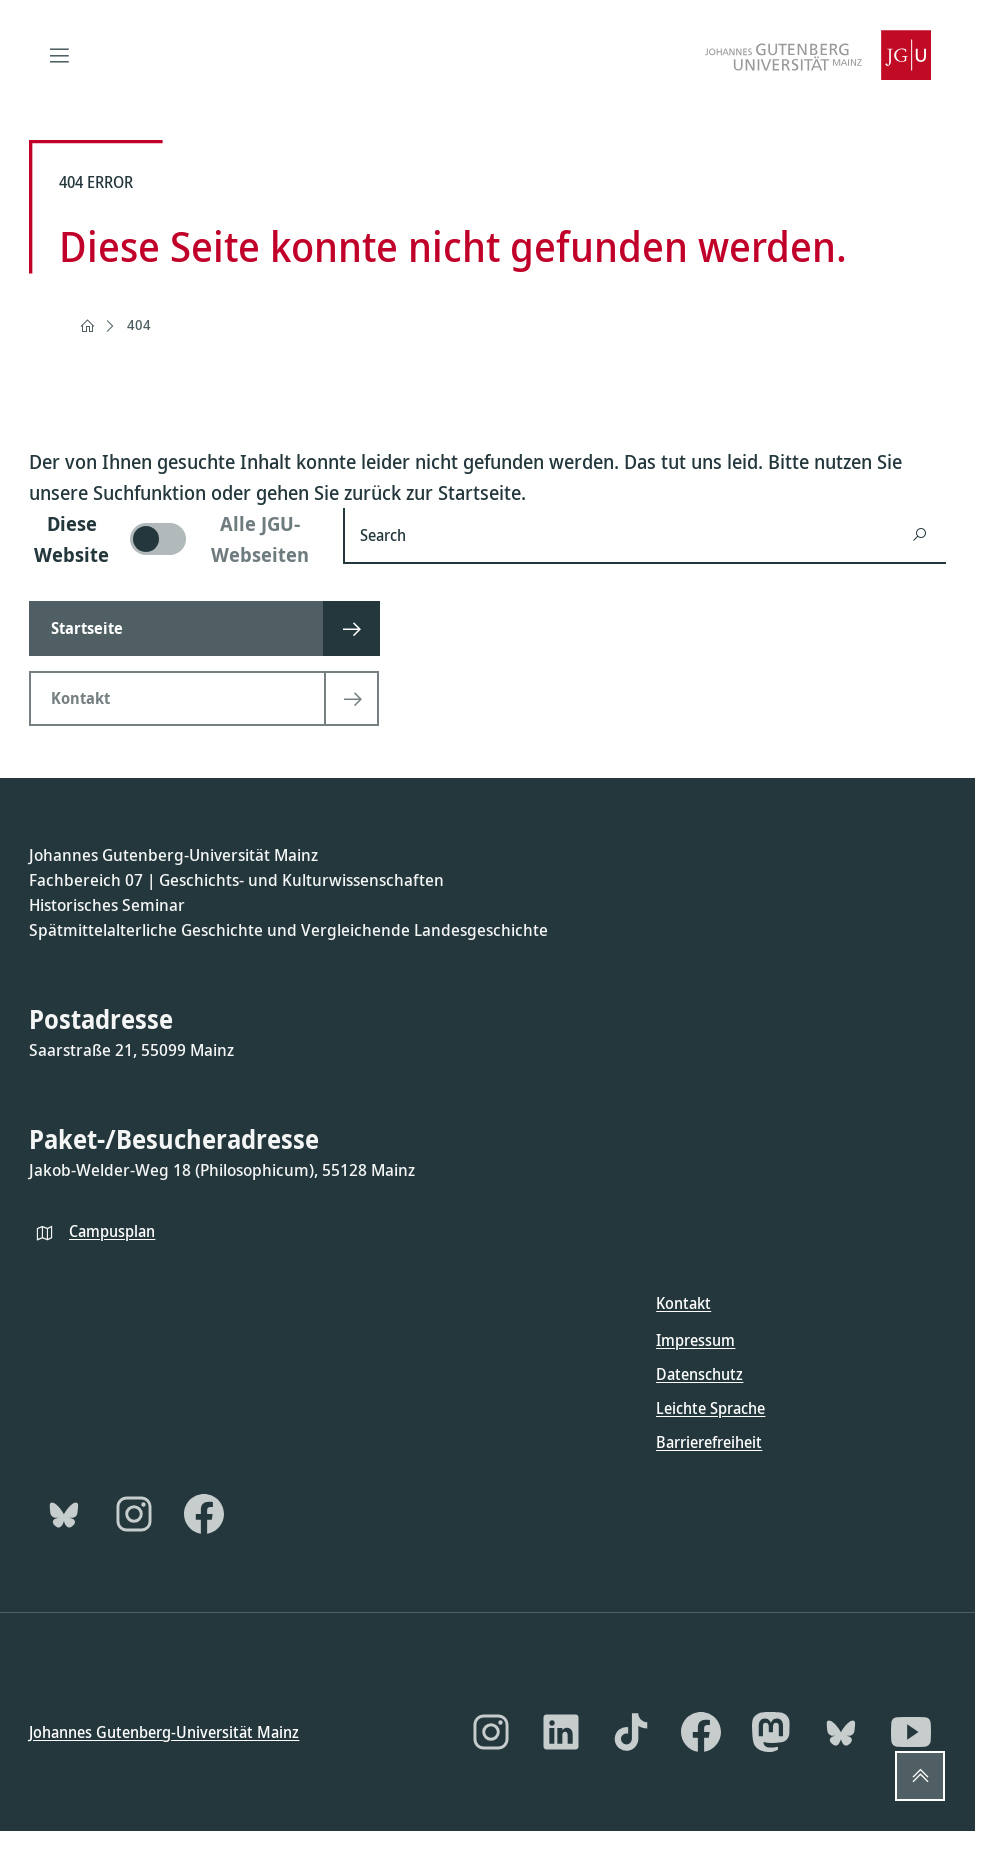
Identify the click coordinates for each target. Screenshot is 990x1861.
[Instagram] (134, 1513)
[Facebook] (204, 1513)
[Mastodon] (771, 1732)
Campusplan (112, 1230)
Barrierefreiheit (709, 1441)
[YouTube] (911, 1732)
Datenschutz (699, 1373)
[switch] (174, 539)
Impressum (695, 1339)
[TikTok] (631, 1732)
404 (139, 324)
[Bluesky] (64, 1513)
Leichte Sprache (710, 1407)
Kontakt (683, 1303)
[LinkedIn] (561, 1732)
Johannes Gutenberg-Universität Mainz (164, 1732)
